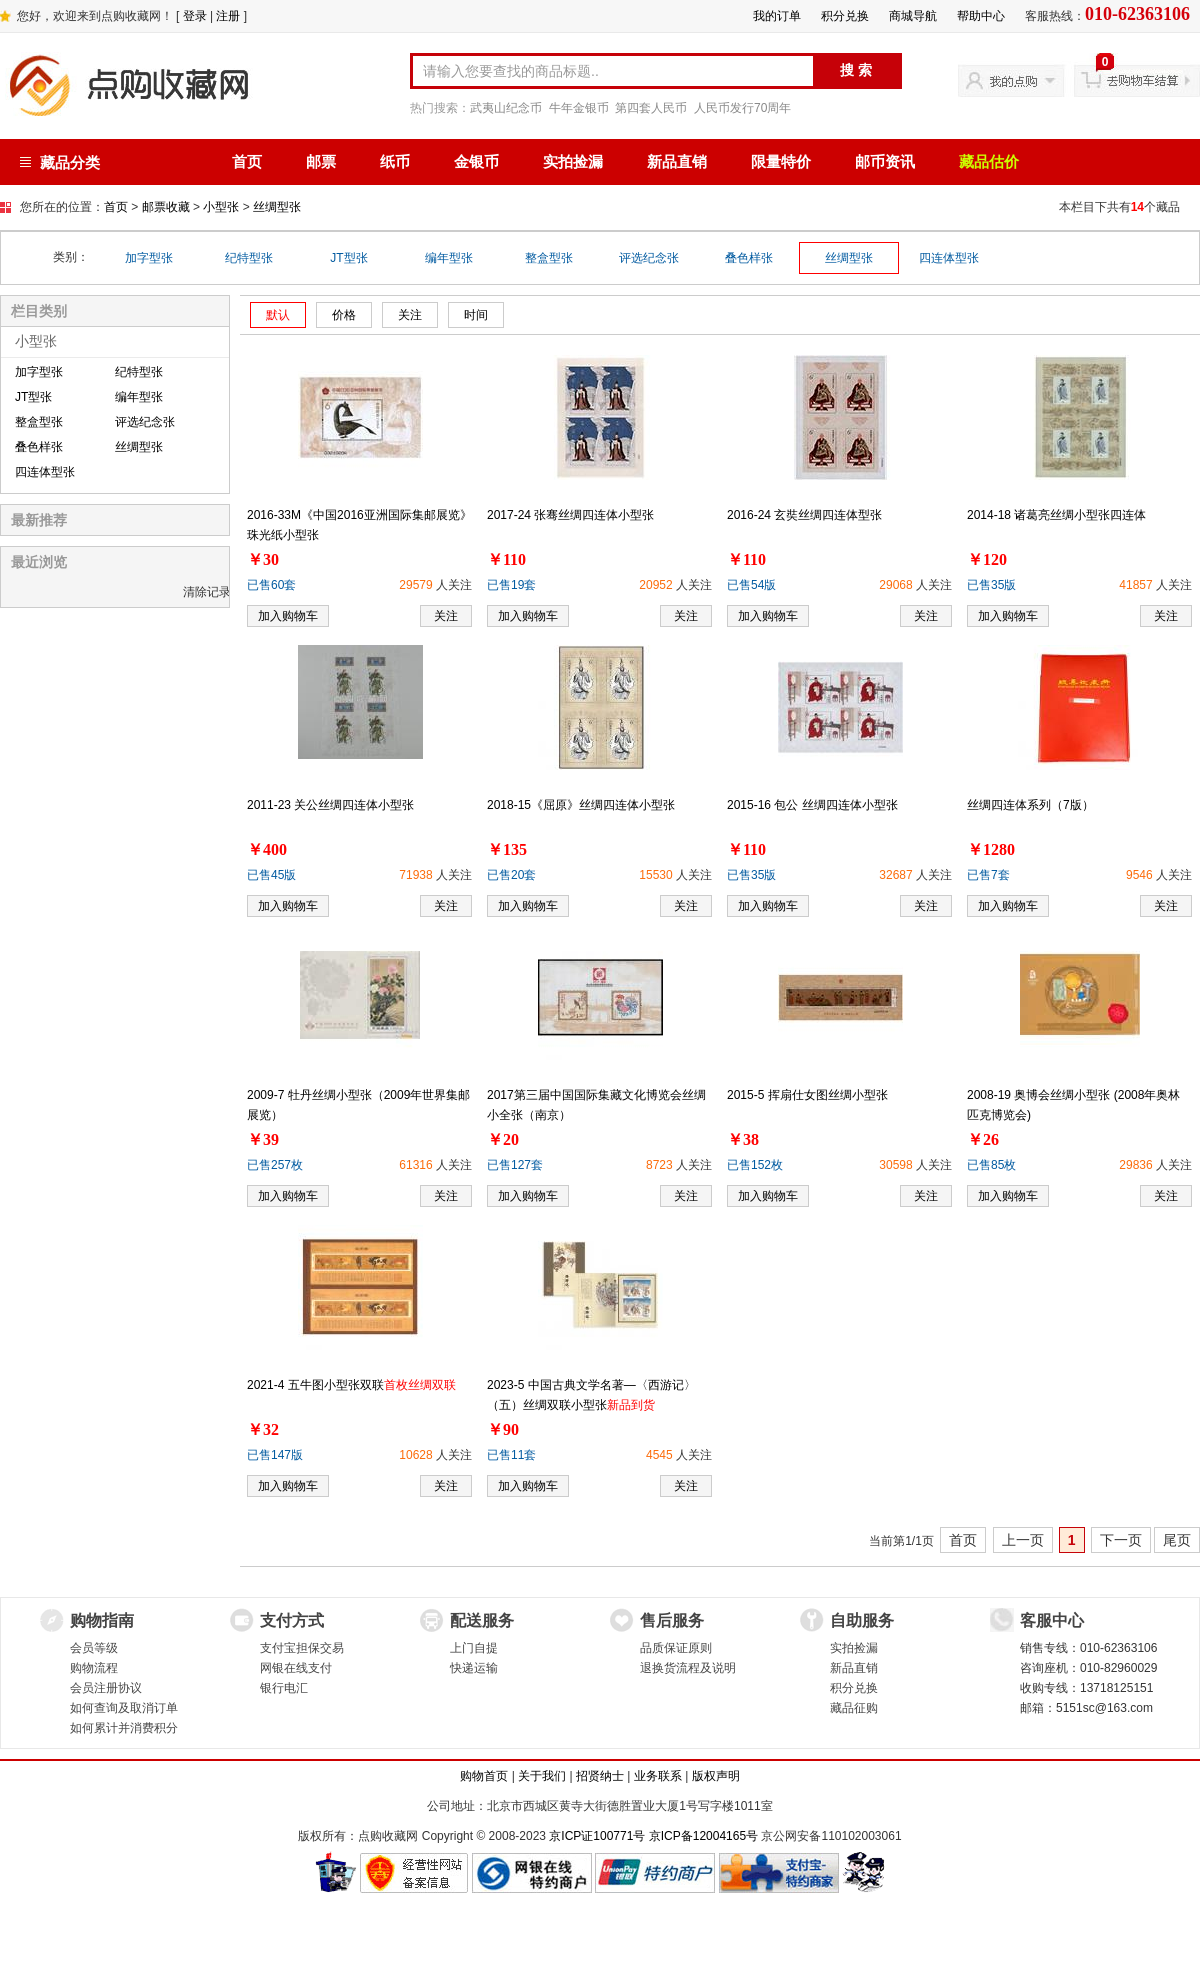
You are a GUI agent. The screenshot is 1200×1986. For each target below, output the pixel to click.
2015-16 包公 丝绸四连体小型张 (812, 805)
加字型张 (149, 258)
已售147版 (275, 1455)
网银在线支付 (296, 1668)
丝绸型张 (277, 207)
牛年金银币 (579, 108)
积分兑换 (845, 16)
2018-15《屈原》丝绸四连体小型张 (581, 805)
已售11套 (511, 1455)
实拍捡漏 (573, 162)
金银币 (476, 162)
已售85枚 (991, 1165)
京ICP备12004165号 (703, 1836)
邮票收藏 (166, 207)
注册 (228, 16)
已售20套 (511, 875)
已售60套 (271, 585)
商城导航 (913, 16)
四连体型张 (949, 258)
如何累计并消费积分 (124, 1728)
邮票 (321, 162)
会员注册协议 (106, 1688)
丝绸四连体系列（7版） (1030, 805)
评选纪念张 (649, 258)
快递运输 (474, 1668)
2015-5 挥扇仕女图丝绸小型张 (807, 1095)
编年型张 (449, 258)
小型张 (221, 207)
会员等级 (94, 1648)
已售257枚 (275, 1165)
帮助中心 (981, 16)
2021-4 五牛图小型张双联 (351, 1385)
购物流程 (94, 1668)
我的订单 (777, 16)
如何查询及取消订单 (124, 1708)
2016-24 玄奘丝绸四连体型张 (804, 515)
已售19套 (511, 585)
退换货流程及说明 (688, 1668)
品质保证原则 (676, 1648)
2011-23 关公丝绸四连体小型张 (330, 805)
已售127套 (515, 1165)
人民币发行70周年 (742, 108)
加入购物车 (288, 616)
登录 (195, 16)
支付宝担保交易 (302, 1648)
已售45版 (271, 875)
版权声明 (716, 1776)
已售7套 (988, 875)
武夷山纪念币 (506, 108)
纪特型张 (249, 258)
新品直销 (677, 162)
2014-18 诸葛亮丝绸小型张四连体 (1056, 515)
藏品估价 (989, 162)
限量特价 (781, 162)
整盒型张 (549, 258)
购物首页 (484, 1776)
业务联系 (658, 1776)
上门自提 (474, 1648)
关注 (446, 616)
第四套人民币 (651, 108)
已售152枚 (755, 1165)
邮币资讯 (885, 162)
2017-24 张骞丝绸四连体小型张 (570, 515)
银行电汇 (284, 1688)
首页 (247, 162)
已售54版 (751, 585)
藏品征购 (854, 1708)
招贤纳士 (600, 1776)
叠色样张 (749, 258)
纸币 (395, 162)
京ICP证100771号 (597, 1836)
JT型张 (348, 258)
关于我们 (542, 1776)
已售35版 (991, 585)
